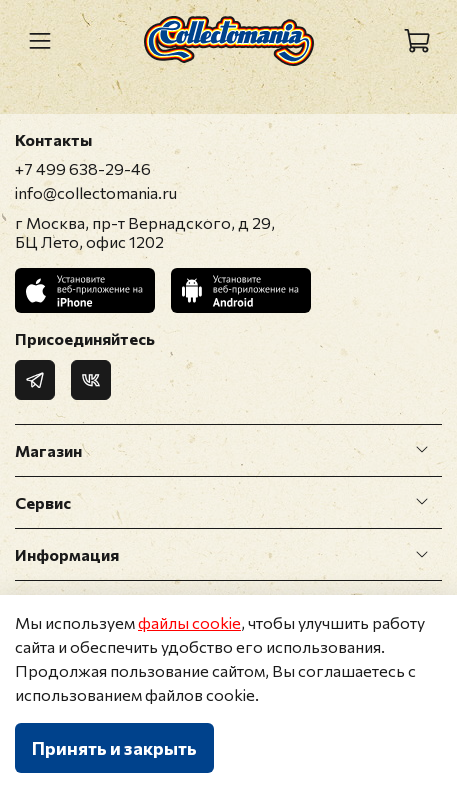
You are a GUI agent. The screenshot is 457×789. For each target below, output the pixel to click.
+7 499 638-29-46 (83, 168)
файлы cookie (189, 622)
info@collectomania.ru (96, 192)
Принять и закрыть (114, 748)
